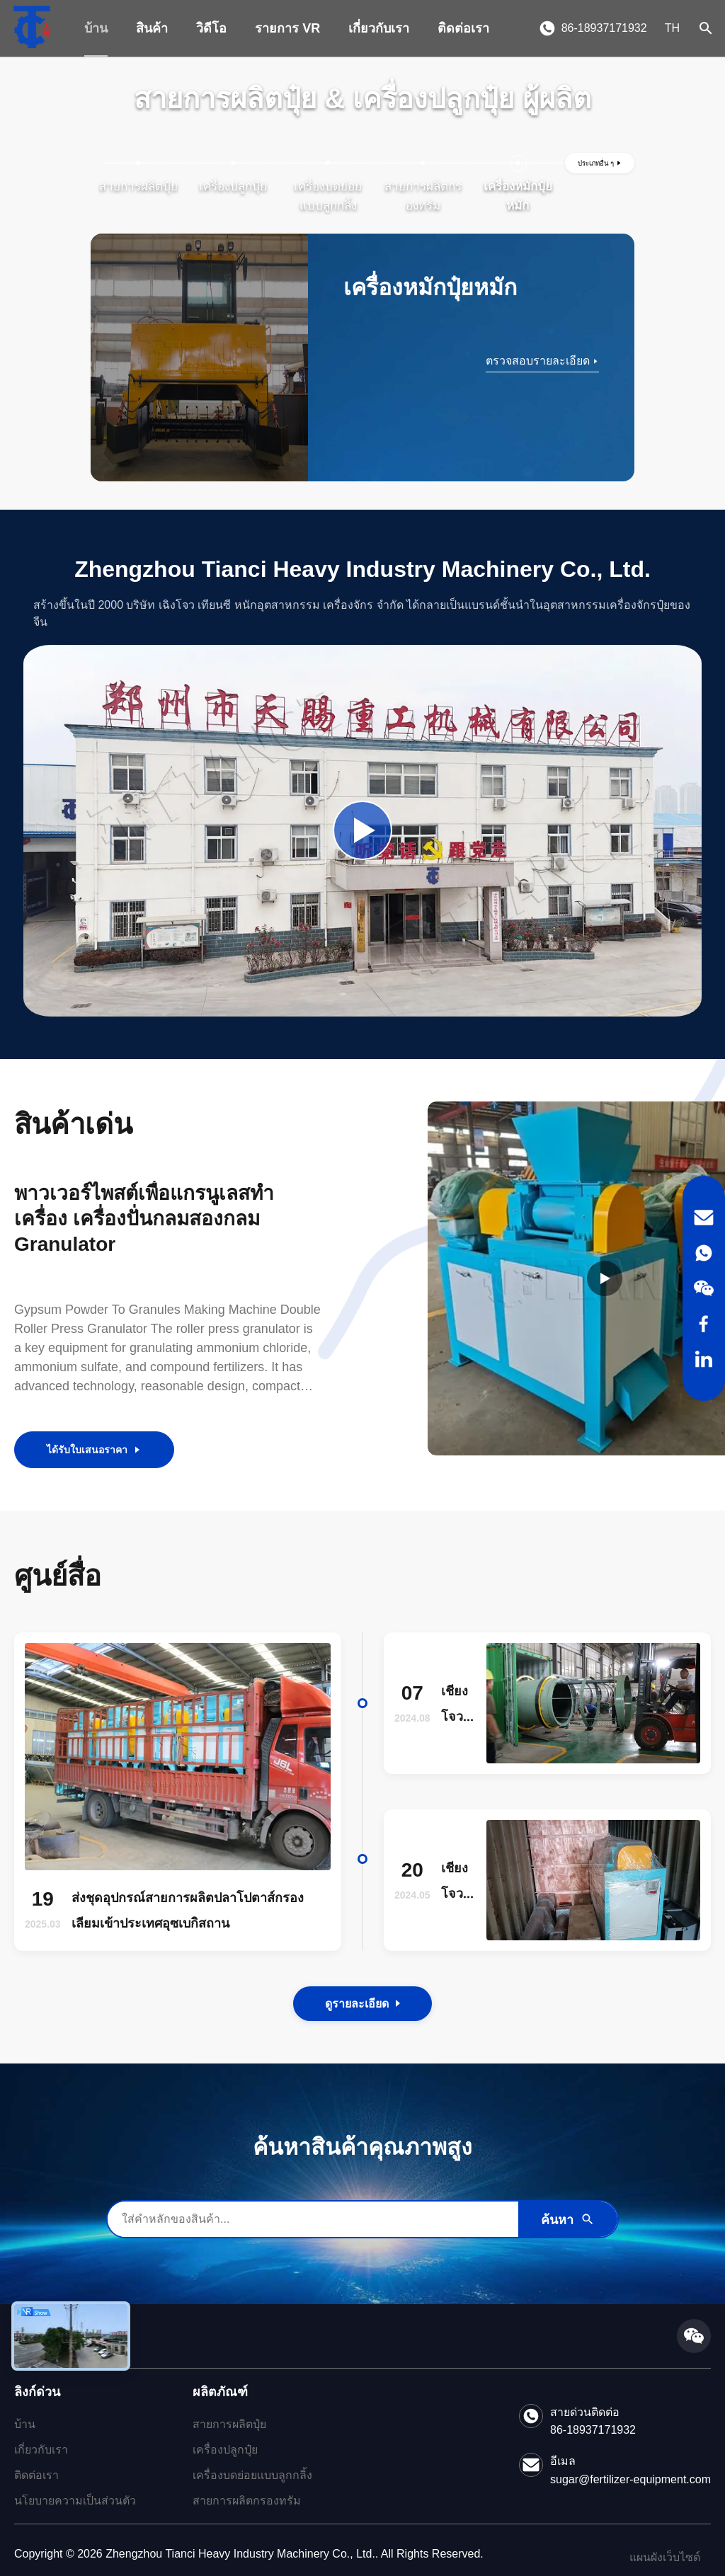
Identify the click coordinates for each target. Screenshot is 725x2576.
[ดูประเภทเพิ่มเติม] (599, 163)
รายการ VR (287, 28)
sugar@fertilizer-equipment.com (630, 2479)
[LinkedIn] (704, 1359)
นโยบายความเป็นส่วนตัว (75, 2501)
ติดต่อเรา (463, 28)
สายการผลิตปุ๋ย (229, 2424)
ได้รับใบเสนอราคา (94, 1449)
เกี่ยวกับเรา (378, 28)
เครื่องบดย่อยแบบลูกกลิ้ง (252, 2475)
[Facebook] (704, 1324)
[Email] (704, 1217)
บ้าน (96, 28)
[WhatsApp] (704, 1253)
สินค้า (152, 28)
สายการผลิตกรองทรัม (247, 2501)
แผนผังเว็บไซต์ (664, 2557)
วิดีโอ (211, 28)
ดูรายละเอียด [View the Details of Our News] (362, 2004)
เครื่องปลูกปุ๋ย (225, 2450)
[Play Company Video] (362, 830)
